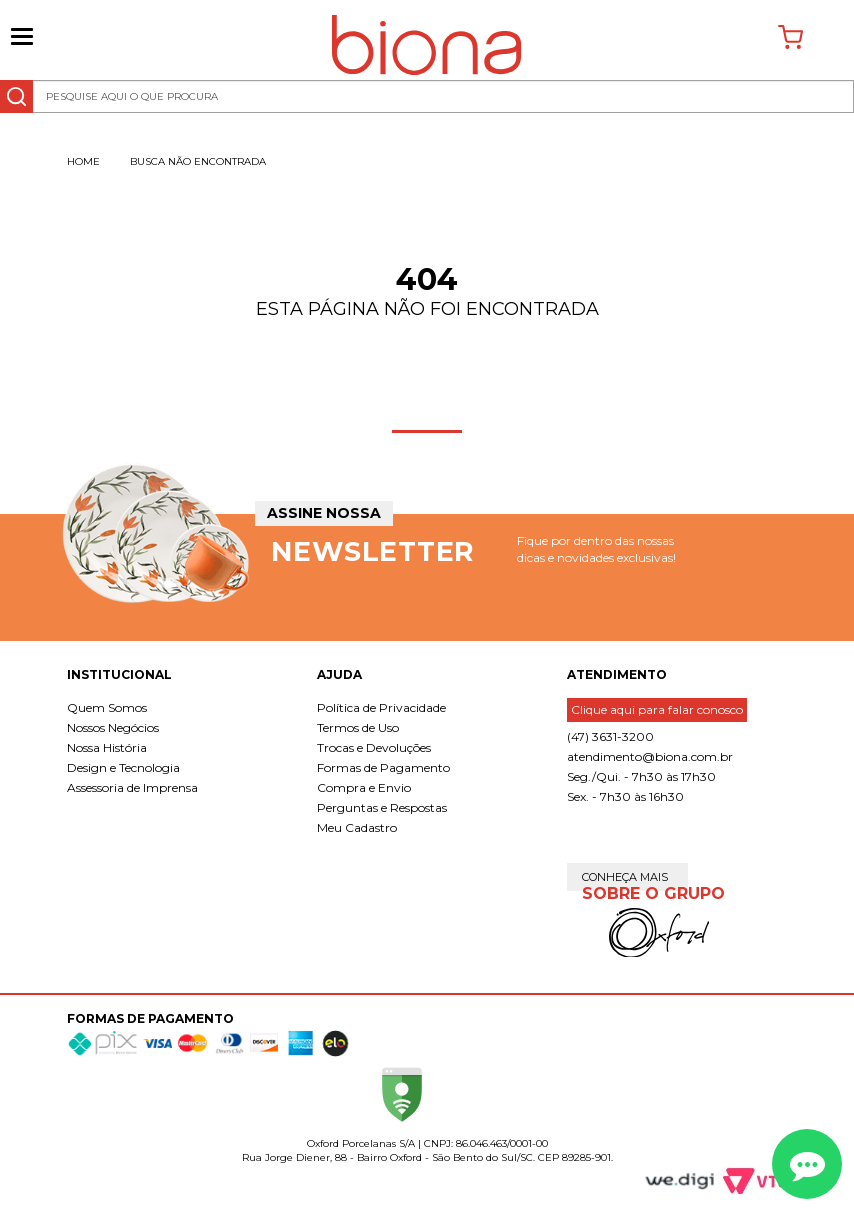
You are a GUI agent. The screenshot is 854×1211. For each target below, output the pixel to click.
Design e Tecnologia (123, 767)
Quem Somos (107, 707)
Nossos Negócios (113, 727)
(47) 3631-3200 (610, 736)
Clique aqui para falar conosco (657, 709)
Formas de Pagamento (383, 767)
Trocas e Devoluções (374, 747)
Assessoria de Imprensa (132, 787)
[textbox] (427, 96)
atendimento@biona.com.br (650, 756)
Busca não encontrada (198, 161)
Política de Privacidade (381, 707)
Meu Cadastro (357, 827)
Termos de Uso (358, 727)
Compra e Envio (364, 787)
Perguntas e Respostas (382, 807)
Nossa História (107, 747)
